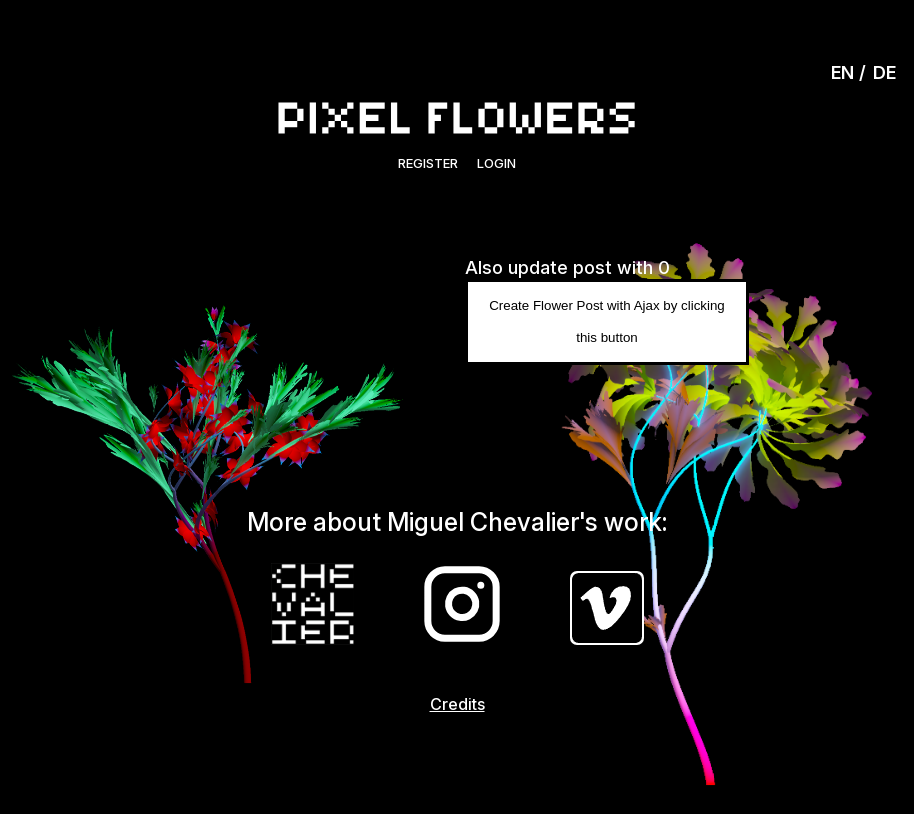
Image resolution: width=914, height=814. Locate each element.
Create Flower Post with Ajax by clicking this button (607, 321)
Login (496, 163)
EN (842, 72)
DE (884, 72)
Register (428, 163)
